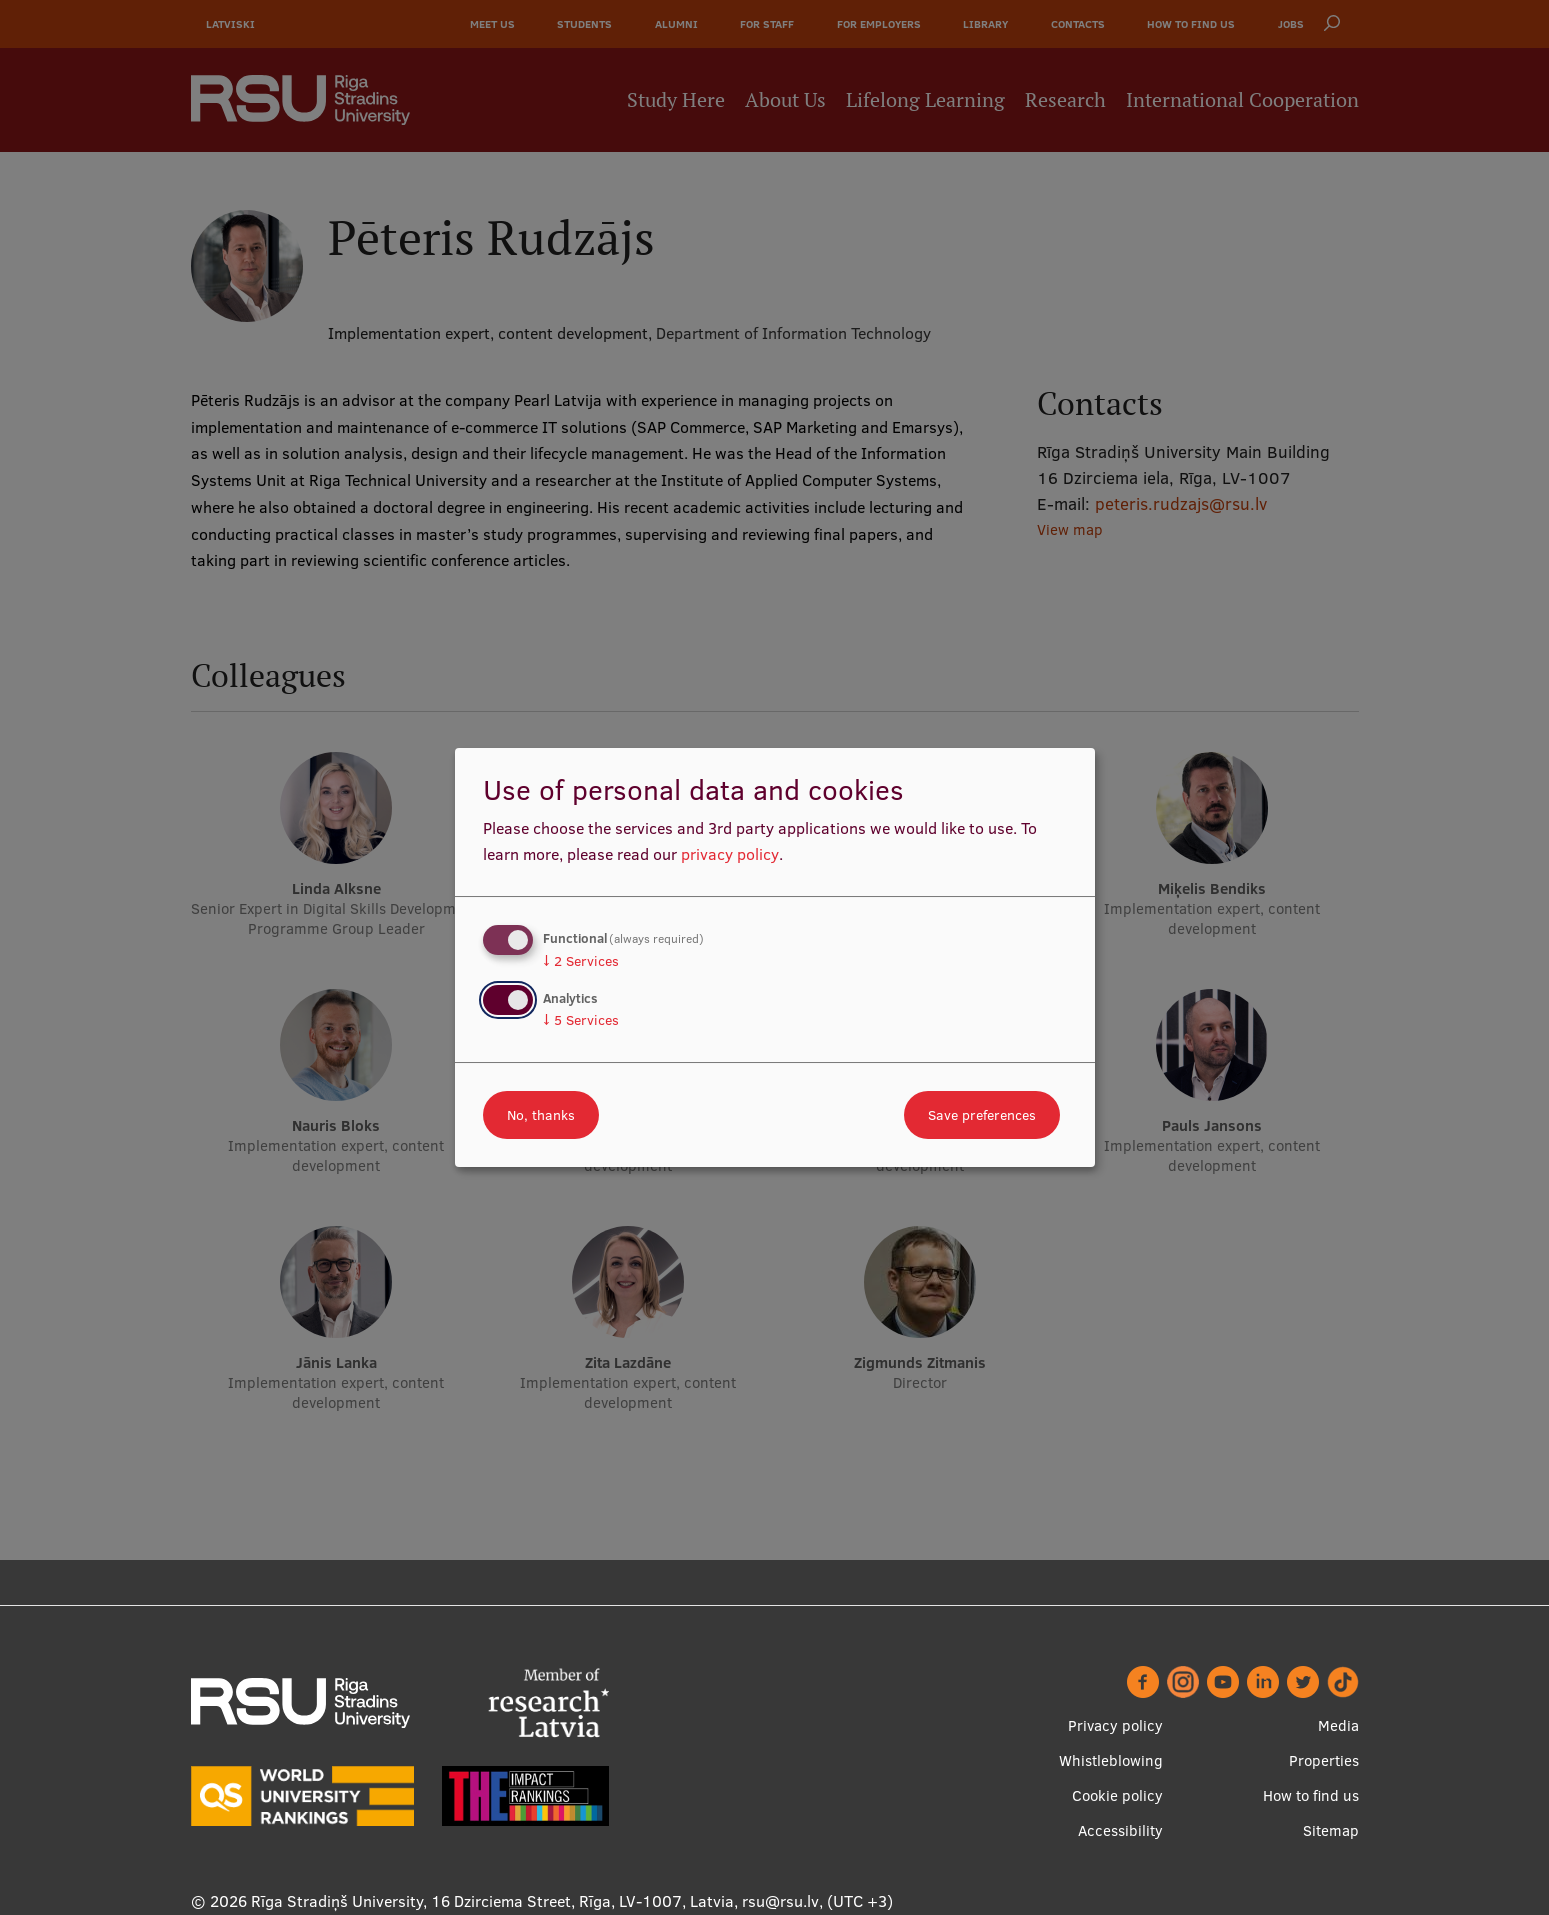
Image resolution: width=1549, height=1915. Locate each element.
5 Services (581, 1020)
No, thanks (541, 1115)
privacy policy (730, 854)
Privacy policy (1115, 1725)
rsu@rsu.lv (780, 1901)
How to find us (1311, 1795)
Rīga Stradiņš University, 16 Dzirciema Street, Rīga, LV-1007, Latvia (492, 1901)
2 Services (581, 961)
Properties (1324, 1760)
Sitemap (1331, 1830)
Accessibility (1120, 1830)
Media (1338, 1725)
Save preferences (982, 1115)
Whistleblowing (1111, 1760)
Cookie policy (1117, 1795)
